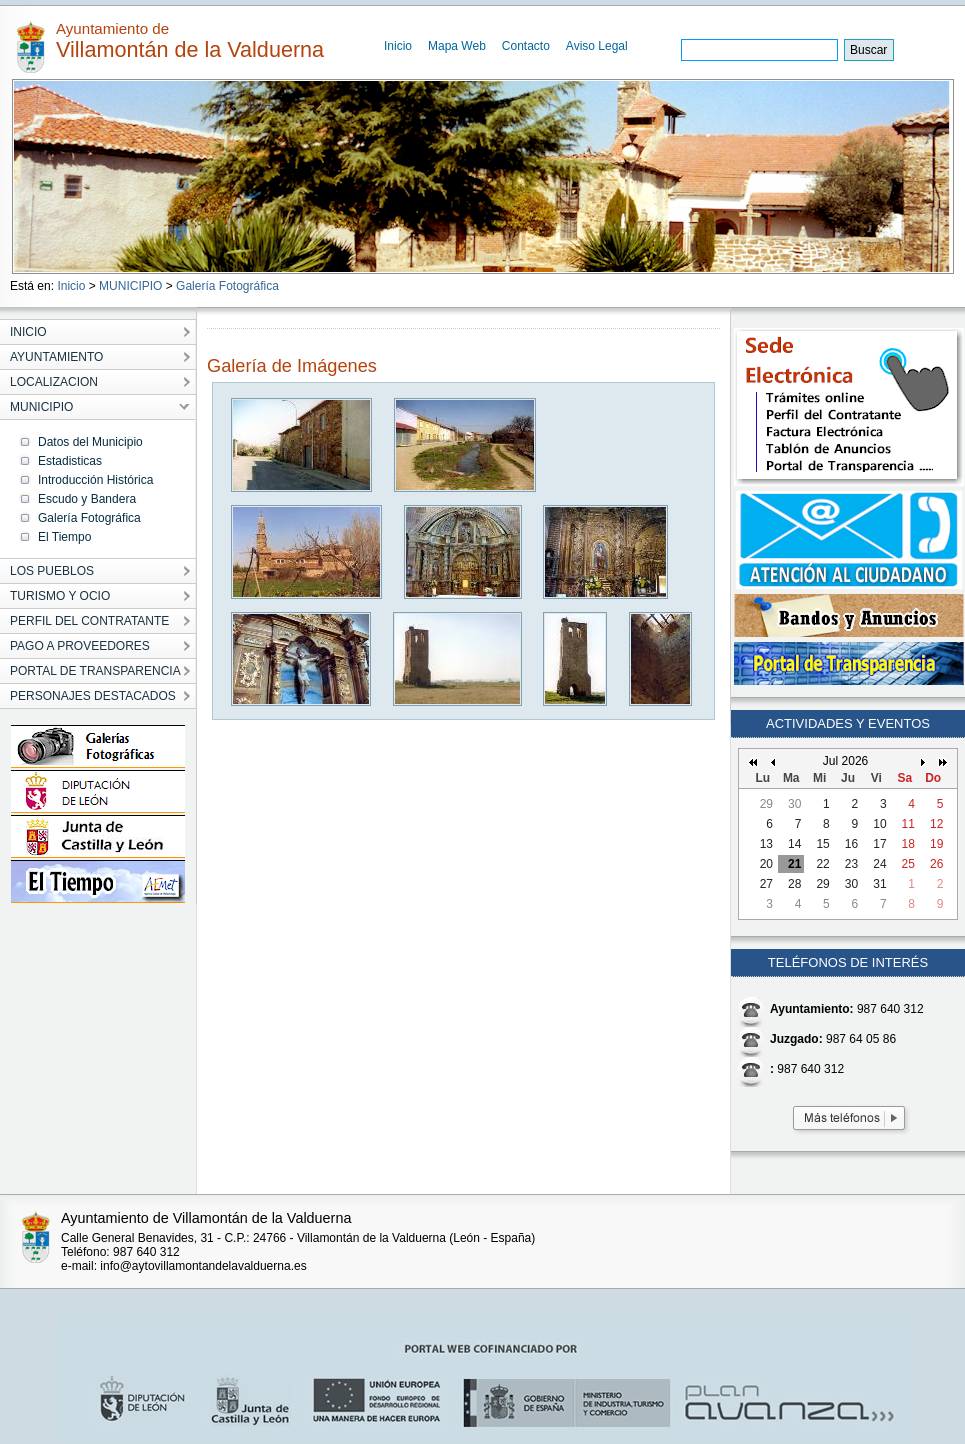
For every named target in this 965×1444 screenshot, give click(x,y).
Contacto (526, 46)
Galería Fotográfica (227, 286)
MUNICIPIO (130, 286)
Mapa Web (457, 46)
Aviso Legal (597, 46)
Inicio (398, 46)
